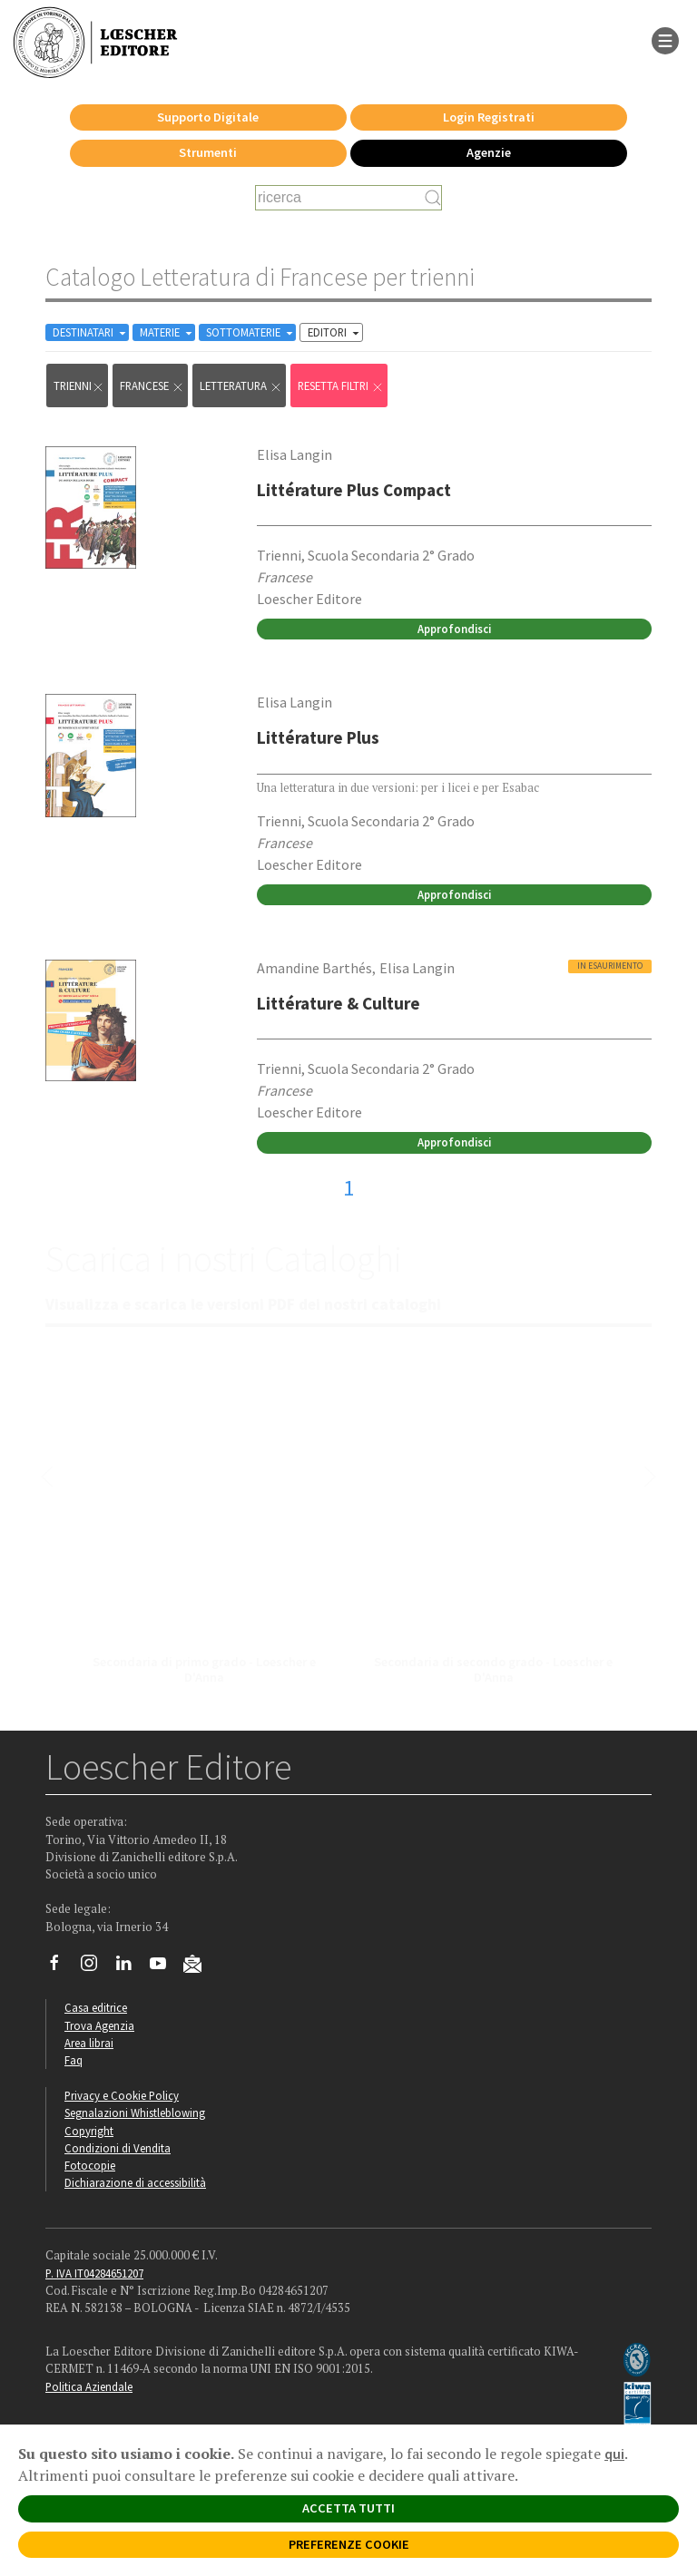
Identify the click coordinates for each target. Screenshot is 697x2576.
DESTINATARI (91, 332)
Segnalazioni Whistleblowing (134, 2112)
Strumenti (208, 152)
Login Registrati (489, 117)
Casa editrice (95, 2007)
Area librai (88, 2042)
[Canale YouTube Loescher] (165, 1967)
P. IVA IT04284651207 (94, 2273)
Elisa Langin (294, 454)
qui (614, 2453)
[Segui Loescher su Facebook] (61, 1967)
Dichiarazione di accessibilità (135, 2182)
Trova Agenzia (99, 2025)
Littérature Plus (318, 737)
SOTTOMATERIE (251, 332)
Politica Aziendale (89, 2386)
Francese (152, 386)
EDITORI (335, 332)
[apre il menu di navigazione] (665, 39)
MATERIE (167, 332)
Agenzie (488, 152)
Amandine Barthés (314, 968)
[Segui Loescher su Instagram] (96, 1967)
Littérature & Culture (338, 1003)
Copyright (88, 2130)
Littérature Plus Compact (354, 490)
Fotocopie (89, 2165)
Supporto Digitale (208, 117)
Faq (73, 2060)
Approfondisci (454, 628)
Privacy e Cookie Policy (121, 2095)
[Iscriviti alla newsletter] (199, 1966)
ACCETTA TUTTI (348, 2508)
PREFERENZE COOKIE (349, 2544)
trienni (79, 386)
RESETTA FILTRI (341, 386)
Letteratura (241, 386)
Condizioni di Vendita (117, 2148)
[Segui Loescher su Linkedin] (130, 1967)
